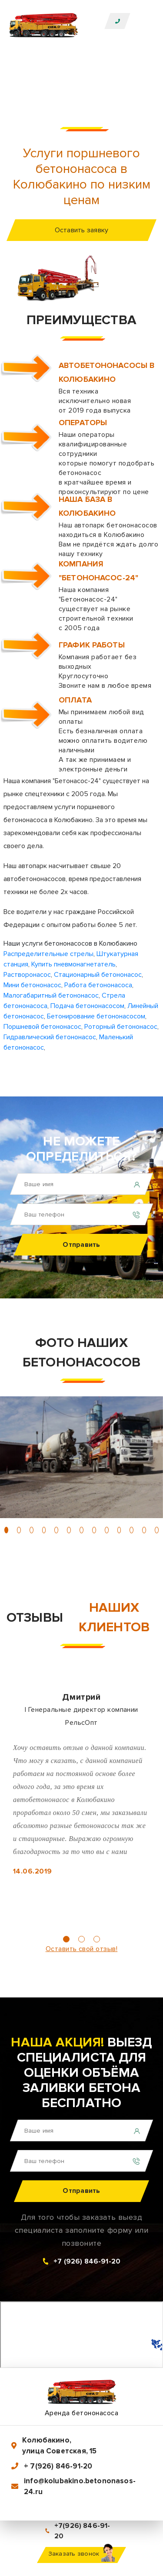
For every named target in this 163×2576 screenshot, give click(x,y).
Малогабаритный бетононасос (51, 995)
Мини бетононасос (32, 985)
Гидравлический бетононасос (49, 1037)
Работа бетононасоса (98, 985)
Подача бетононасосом (87, 1006)
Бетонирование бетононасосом (96, 1016)
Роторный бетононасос (120, 1026)
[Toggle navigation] (143, 21)
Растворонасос (27, 974)
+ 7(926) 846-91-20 (58, 2466)
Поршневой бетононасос (42, 1026)
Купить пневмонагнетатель (73, 964)
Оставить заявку (82, 230)
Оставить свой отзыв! (82, 1949)
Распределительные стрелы (48, 954)
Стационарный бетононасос (98, 974)
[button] (6, 1530)
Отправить (81, 1244)
